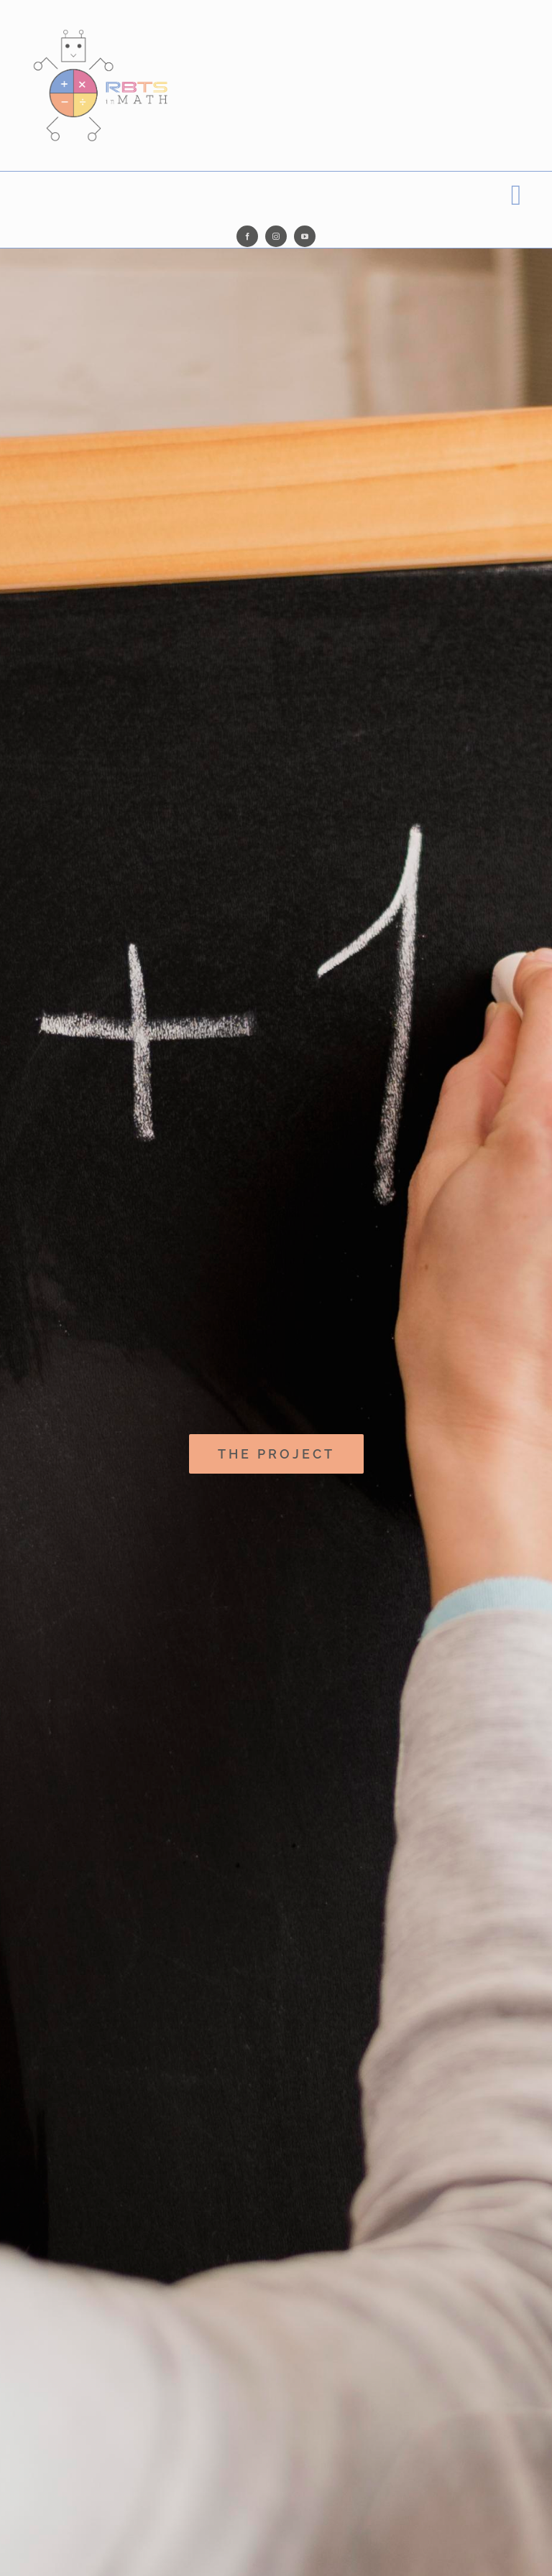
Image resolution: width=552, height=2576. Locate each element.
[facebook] (247, 236)
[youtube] (305, 236)
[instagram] (276, 236)
